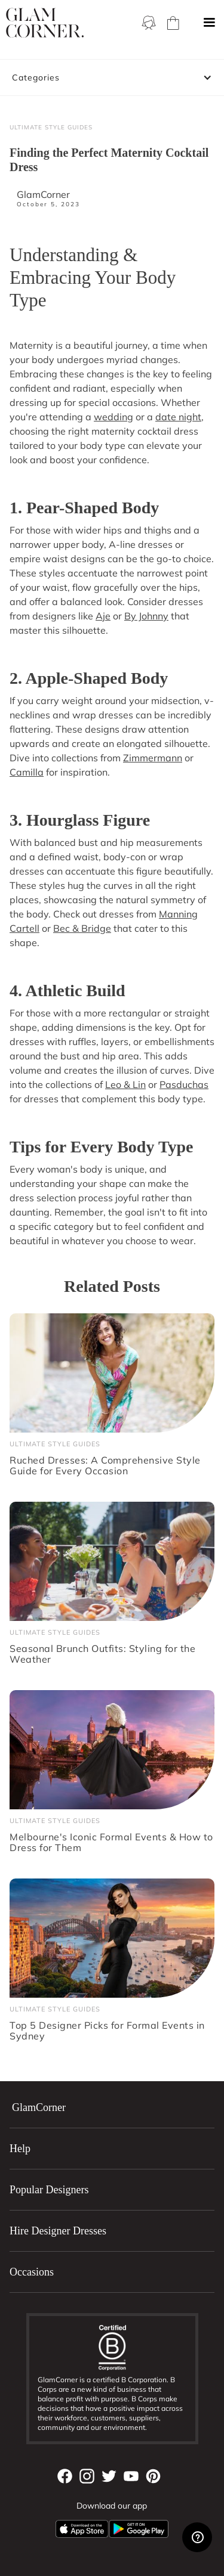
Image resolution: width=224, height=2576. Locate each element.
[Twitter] (109, 2476)
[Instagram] (87, 2476)
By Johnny (146, 616)
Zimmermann (152, 758)
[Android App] (138, 2529)
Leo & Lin (125, 1084)
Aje (103, 616)
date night (178, 417)
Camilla (27, 772)
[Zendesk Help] (197, 2537)
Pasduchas (183, 1084)
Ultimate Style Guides (51, 127)
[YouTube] (131, 2476)
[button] (209, 23)
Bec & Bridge (82, 928)
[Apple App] (82, 2529)
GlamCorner (43, 194)
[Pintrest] (153, 2476)
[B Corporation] (112, 2347)
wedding (113, 417)
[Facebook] (65, 2476)
